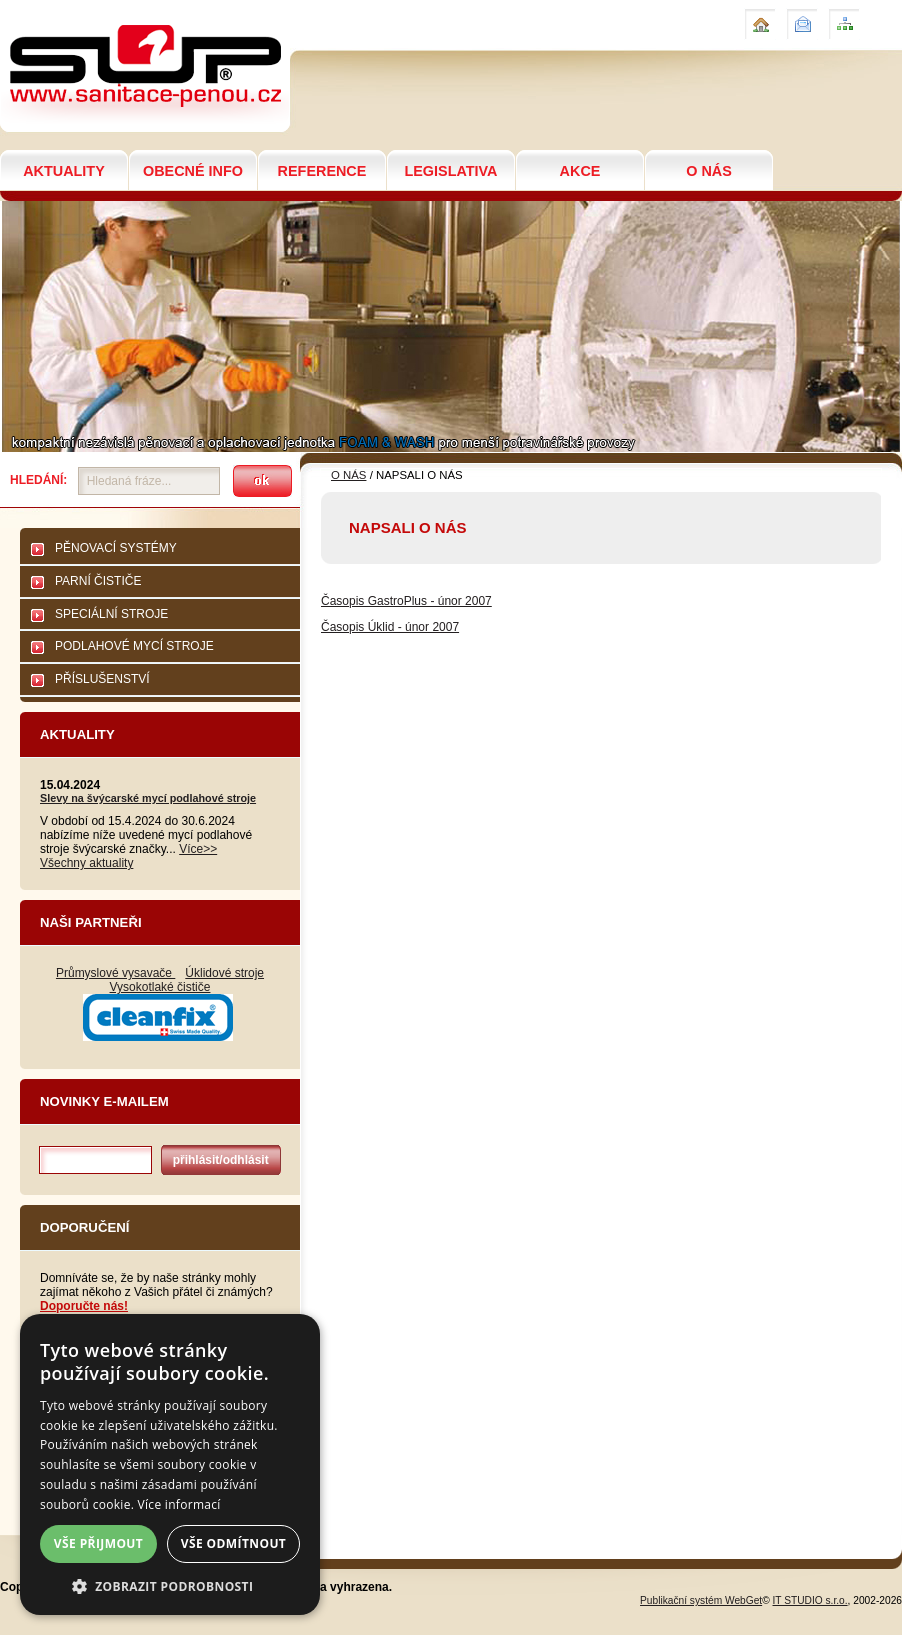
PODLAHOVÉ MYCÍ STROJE (134, 646)
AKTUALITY (64, 171)
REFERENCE (322, 171)
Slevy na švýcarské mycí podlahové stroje (148, 798)
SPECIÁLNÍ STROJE (111, 614)
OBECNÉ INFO (193, 171)
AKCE (580, 171)
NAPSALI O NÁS (59, 8)
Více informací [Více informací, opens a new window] (179, 1504)
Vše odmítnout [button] (233, 1543)
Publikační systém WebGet (701, 1600)
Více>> (198, 849)
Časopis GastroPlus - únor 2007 (406, 601)
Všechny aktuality (86, 863)
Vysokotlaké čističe (160, 987)
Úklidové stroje (224, 973)
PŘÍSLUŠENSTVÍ (102, 679)
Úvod (758, 16)
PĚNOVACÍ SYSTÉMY (116, 548)
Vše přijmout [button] (98, 1543)
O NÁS (709, 171)
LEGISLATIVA (450, 171)
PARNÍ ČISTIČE (98, 581)
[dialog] (170, 1464)
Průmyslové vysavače (115, 973)
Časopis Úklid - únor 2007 (390, 627)
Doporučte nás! (84, 1306)
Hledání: (38, 480)
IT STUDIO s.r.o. (810, 1600)
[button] (170, 1585)
